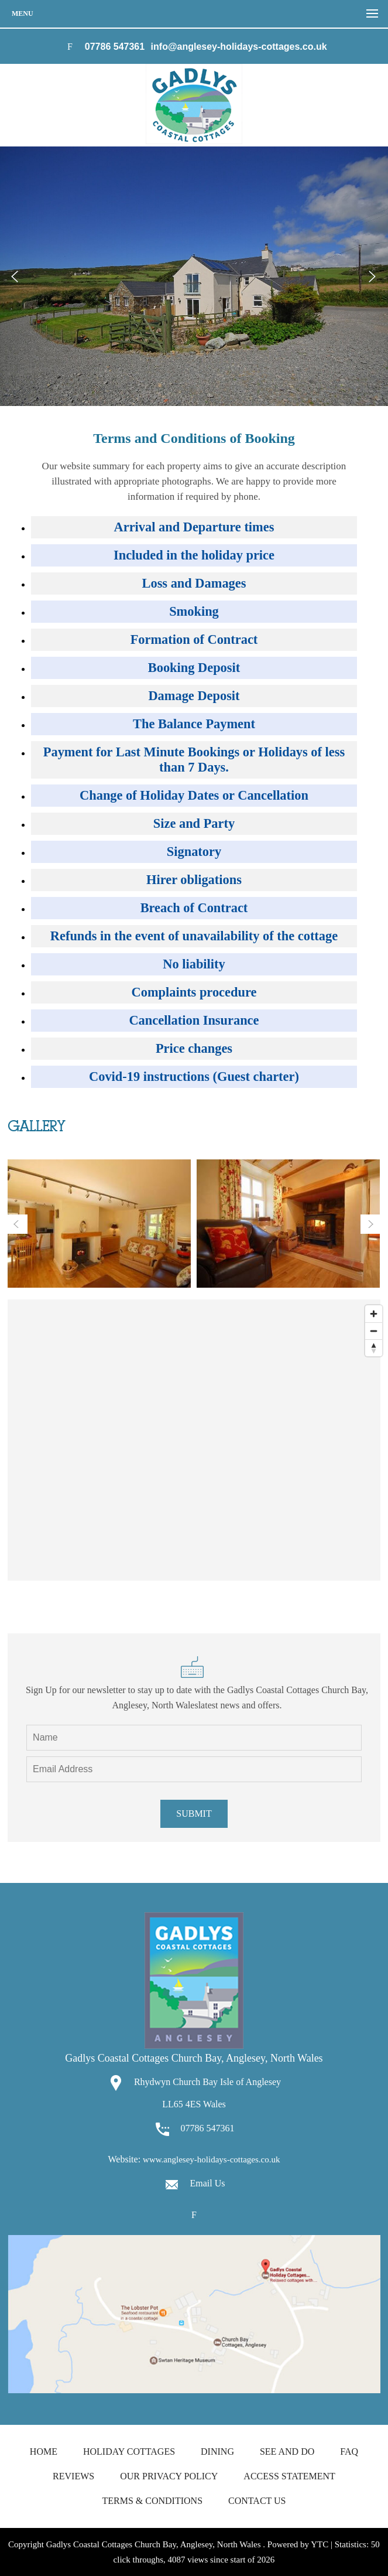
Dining (217, 2451)
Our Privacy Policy (169, 2476)
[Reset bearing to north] (373, 1347)
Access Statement (289, 2476)
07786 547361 (115, 47)
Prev (16, 276)
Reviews (73, 2476)
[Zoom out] (373, 1330)
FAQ (349, 2451)
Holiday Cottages (129, 2451)
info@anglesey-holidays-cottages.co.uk (239, 47)
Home (43, 2451)
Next (372, 276)
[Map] (194, 1440)
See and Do (287, 2451)
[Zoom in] (373, 1313)
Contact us (257, 2501)
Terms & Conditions (152, 2501)
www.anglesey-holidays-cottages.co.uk (211, 2159)
